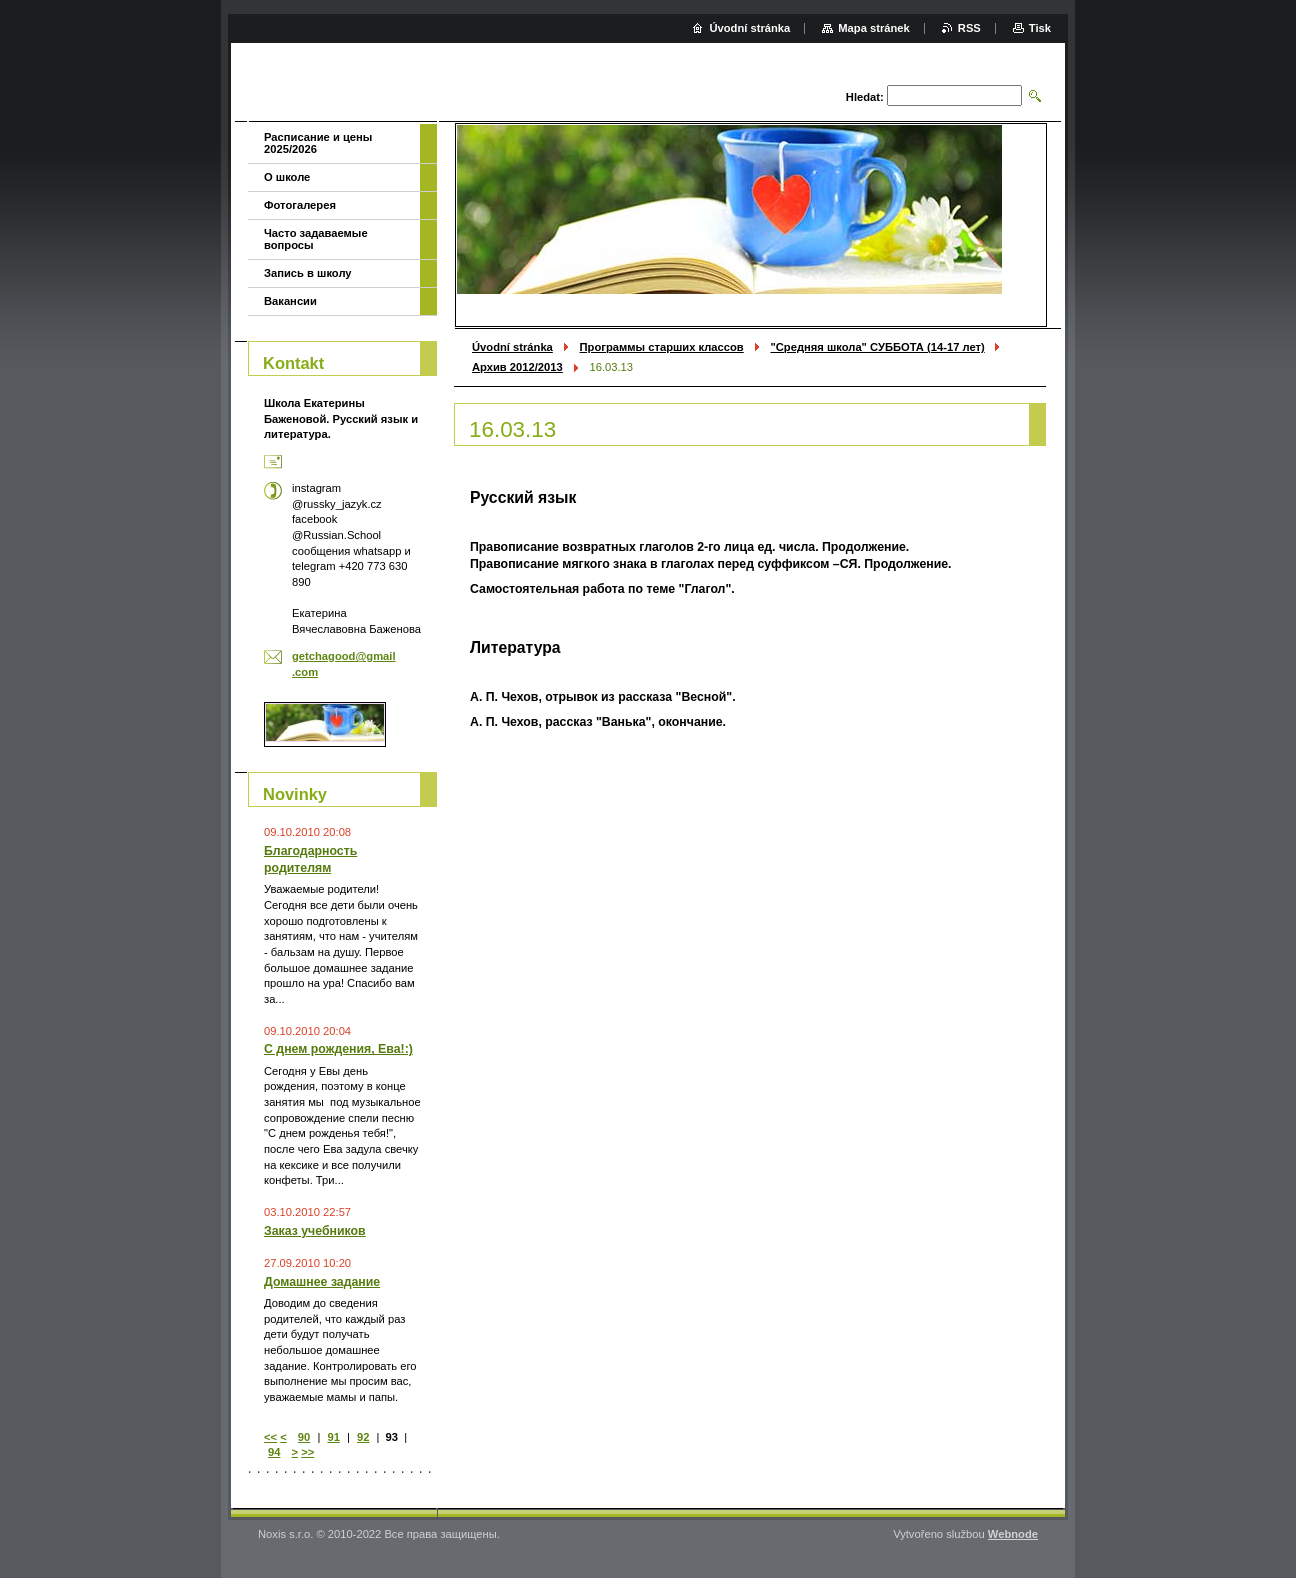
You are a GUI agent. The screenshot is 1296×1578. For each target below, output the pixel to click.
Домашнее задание (322, 1282)
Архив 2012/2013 (517, 367)
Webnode (1013, 1534)
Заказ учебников (315, 1231)
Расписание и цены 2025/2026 (318, 143)
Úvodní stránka (512, 347)
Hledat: (865, 97)
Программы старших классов (662, 347)
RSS (969, 28)
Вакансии (290, 301)
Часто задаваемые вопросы (316, 239)
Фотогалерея (300, 205)
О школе (287, 177)
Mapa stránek (874, 28)
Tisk (1040, 28)
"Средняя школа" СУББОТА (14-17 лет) (877, 347)
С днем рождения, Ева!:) (338, 1049)
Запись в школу (308, 273)
